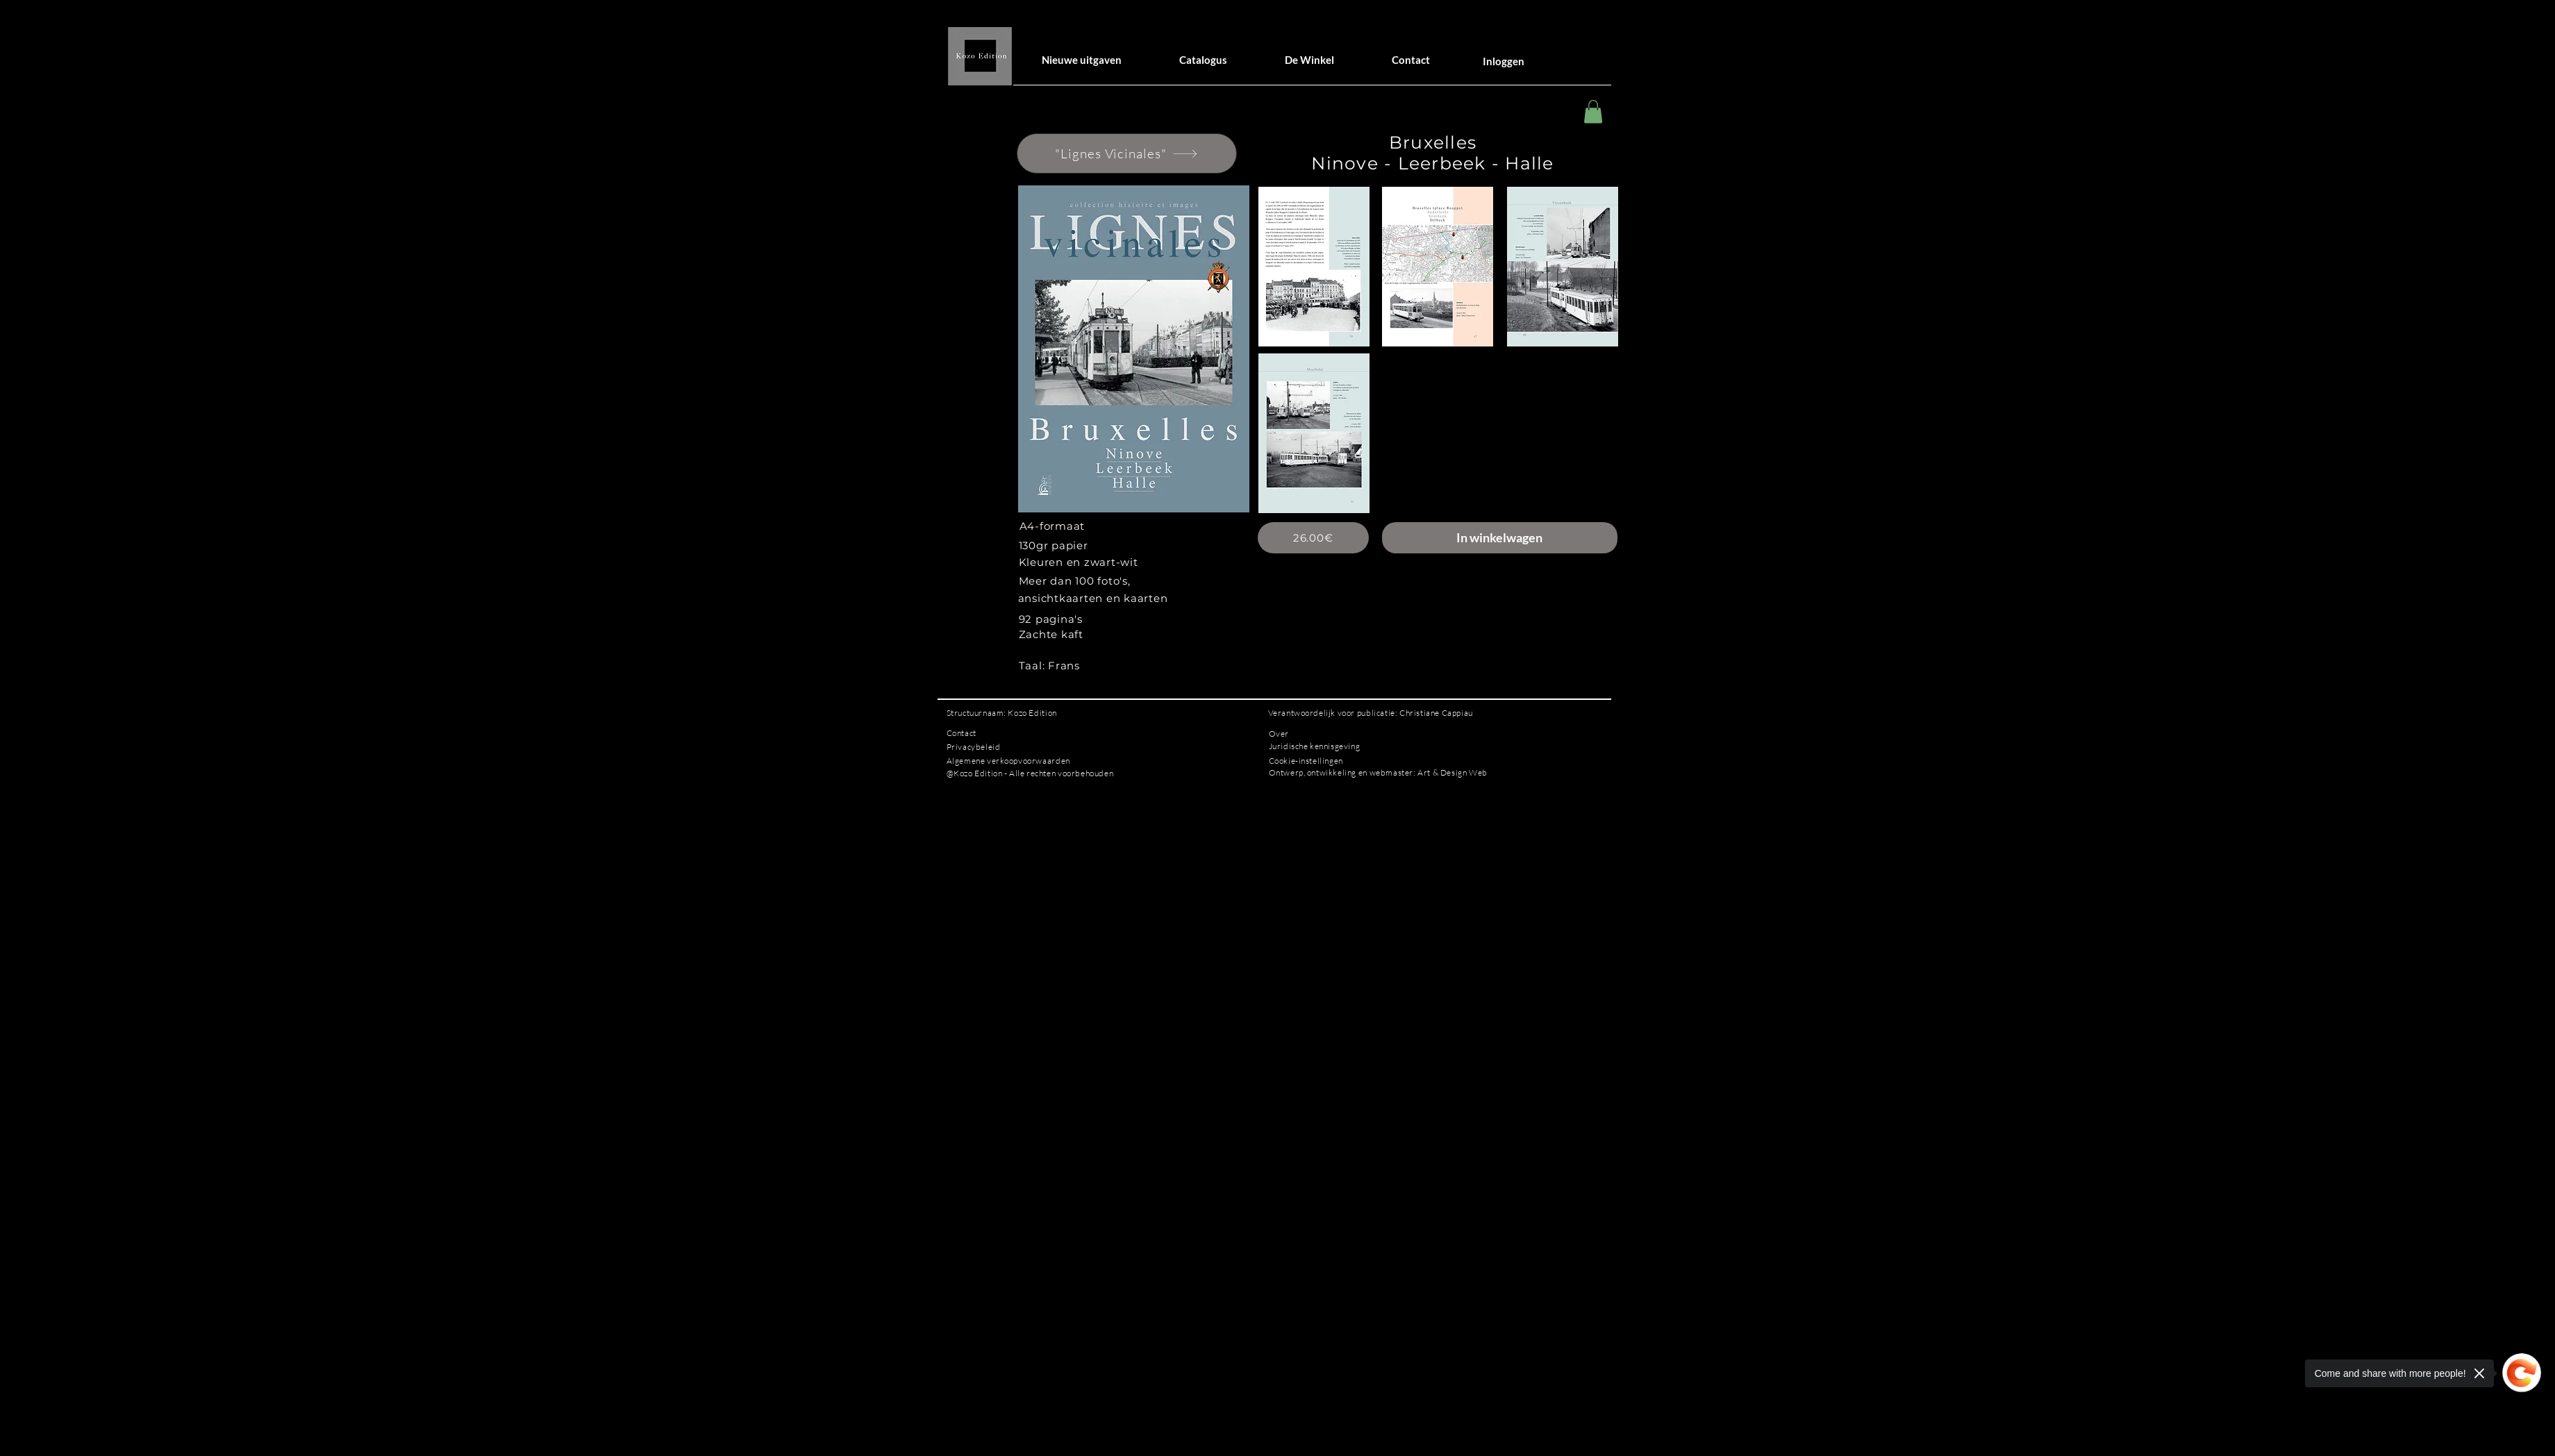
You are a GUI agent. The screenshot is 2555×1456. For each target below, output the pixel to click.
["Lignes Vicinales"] (1127, 153)
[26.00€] (1313, 537)
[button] (1593, 111)
